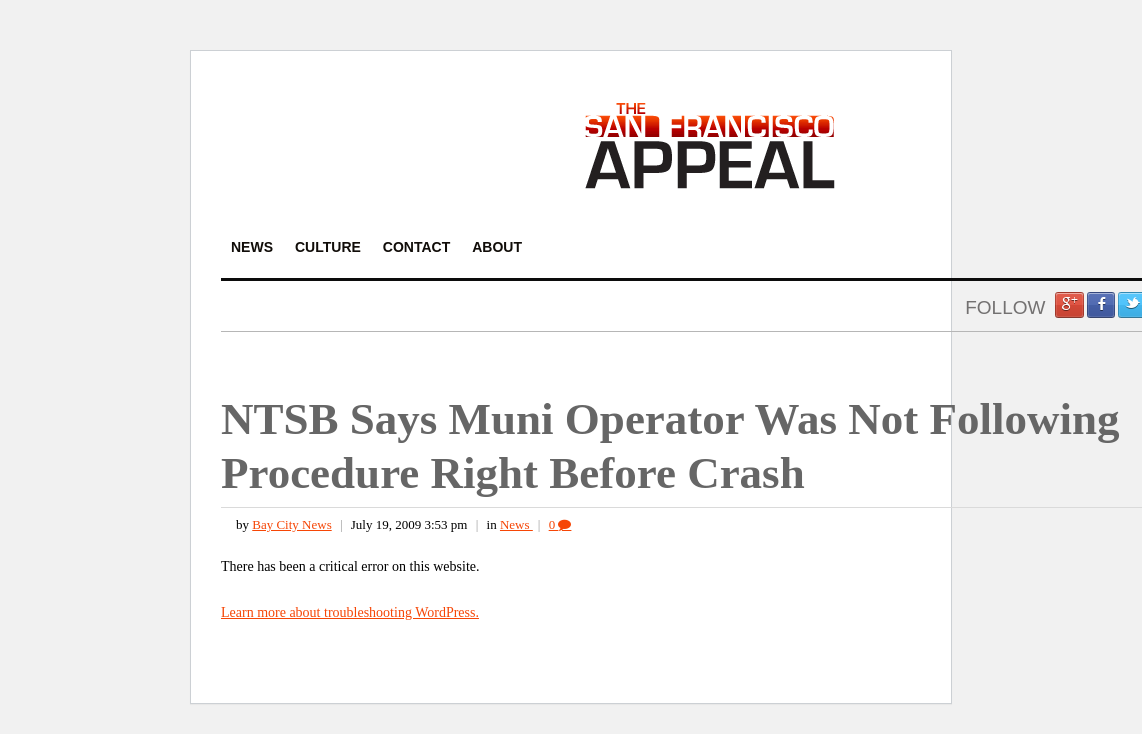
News (516, 524)
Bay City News (291, 524)
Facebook (1101, 305)
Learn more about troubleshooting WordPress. (350, 612)
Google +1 (1069, 305)
